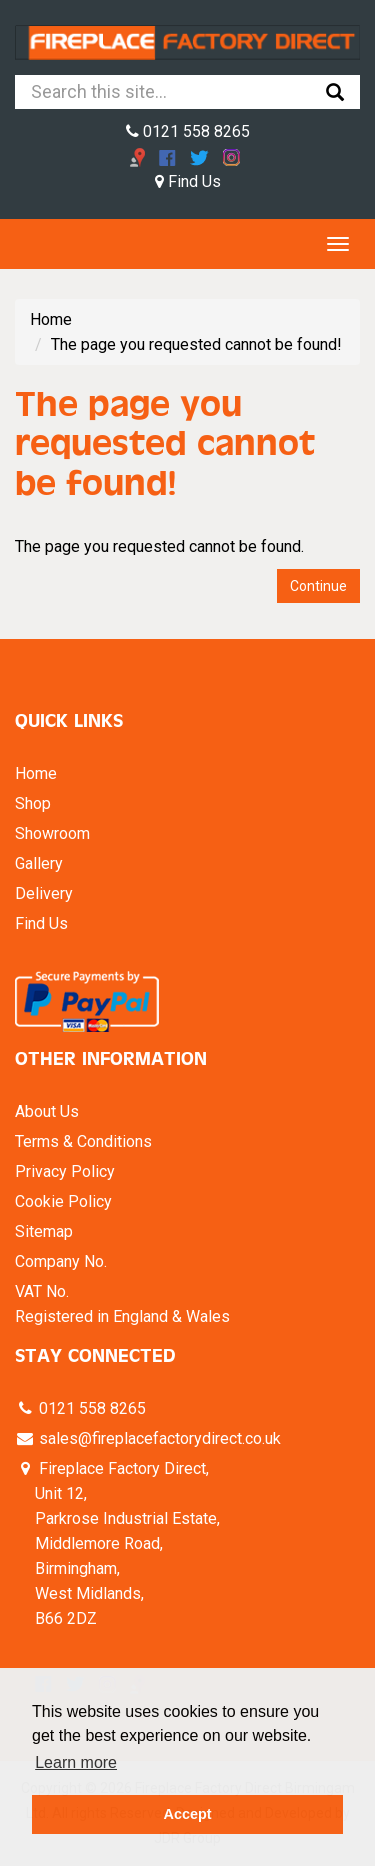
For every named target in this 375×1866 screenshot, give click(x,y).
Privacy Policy (65, 1171)
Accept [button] (188, 1814)
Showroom (52, 833)
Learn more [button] (76, 1762)
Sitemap (44, 1231)
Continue (318, 586)
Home (51, 319)
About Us (47, 1111)
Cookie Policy (63, 1201)
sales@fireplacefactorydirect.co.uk (158, 1438)
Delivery (44, 893)
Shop (33, 803)
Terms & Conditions (83, 1141)
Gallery (39, 863)
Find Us (188, 181)
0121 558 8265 (188, 131)
